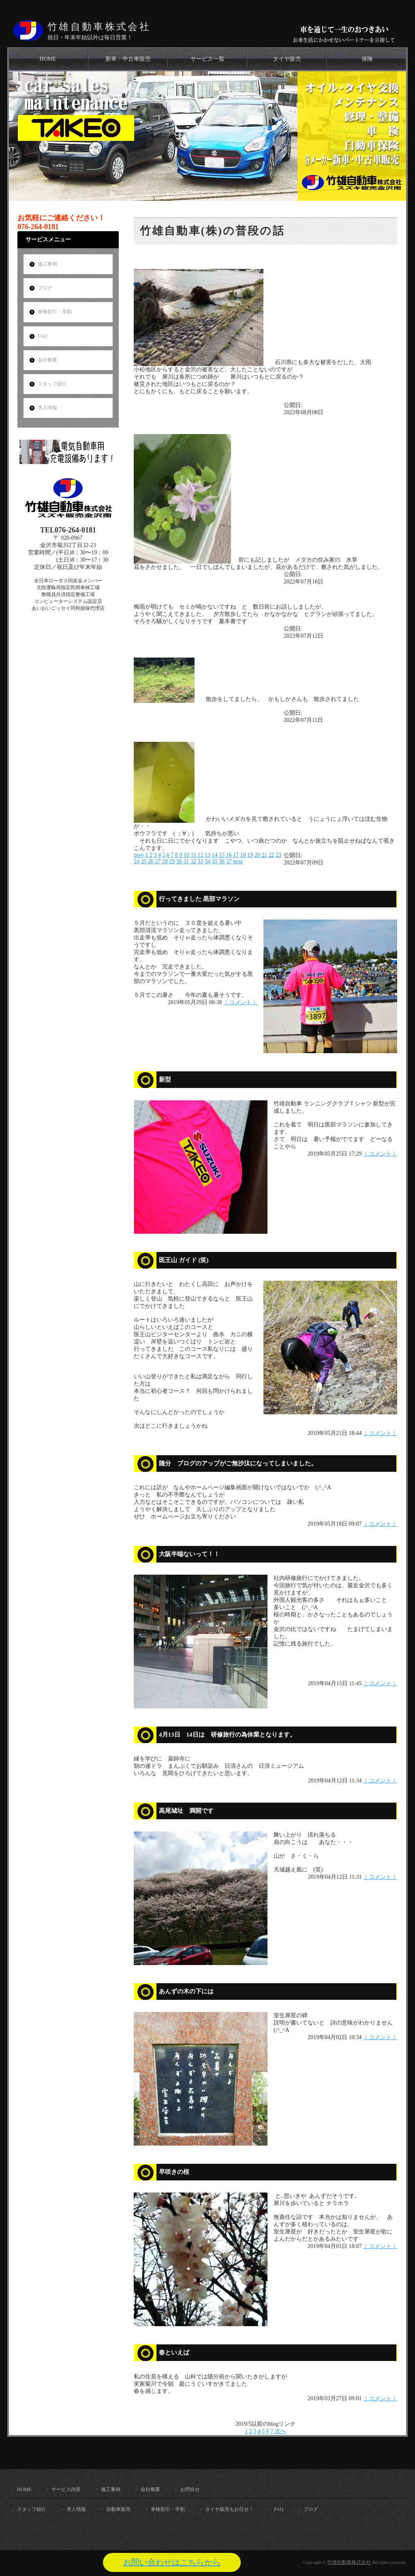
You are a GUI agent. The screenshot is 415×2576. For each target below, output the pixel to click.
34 (207, 861)
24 (136, 861)
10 (186, 855)
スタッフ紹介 (52, 384)
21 (264, 855)
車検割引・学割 (55, 312)
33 (200, 861)
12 (200, 855)
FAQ (42, 336)
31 (186, 861)
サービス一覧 (207, 59)
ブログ (45, 288)
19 (250, 855)
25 (144, 861)
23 (278, 855)
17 (236, 855)
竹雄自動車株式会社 (99, 26)
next (238, 861)
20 (257, 855)
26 (151, 861)
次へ (280, 2431)
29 (172, 861)
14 (214, 855)
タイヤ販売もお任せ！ (229, 2509)
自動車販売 (118, 2509)
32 (193, 861)
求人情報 (47, 408)
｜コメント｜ (240, 1002)
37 (229, 861)
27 (158, 861)
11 (193, 855)
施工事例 (47, 264)
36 (222, 861)
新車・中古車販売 (128, 59)
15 (222, 855)
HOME (47, 59)
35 (215, 861)
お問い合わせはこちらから (171, 2562)
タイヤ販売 (287, 59)
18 (243, 855)
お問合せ (190, 2489)
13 (207, 855)
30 (179, 861)
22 (271, 855)
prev (139, 855)
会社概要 (47, 360)
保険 (367, 59)
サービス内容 (66, 2489)
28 (165, 861)
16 (228, 855)
